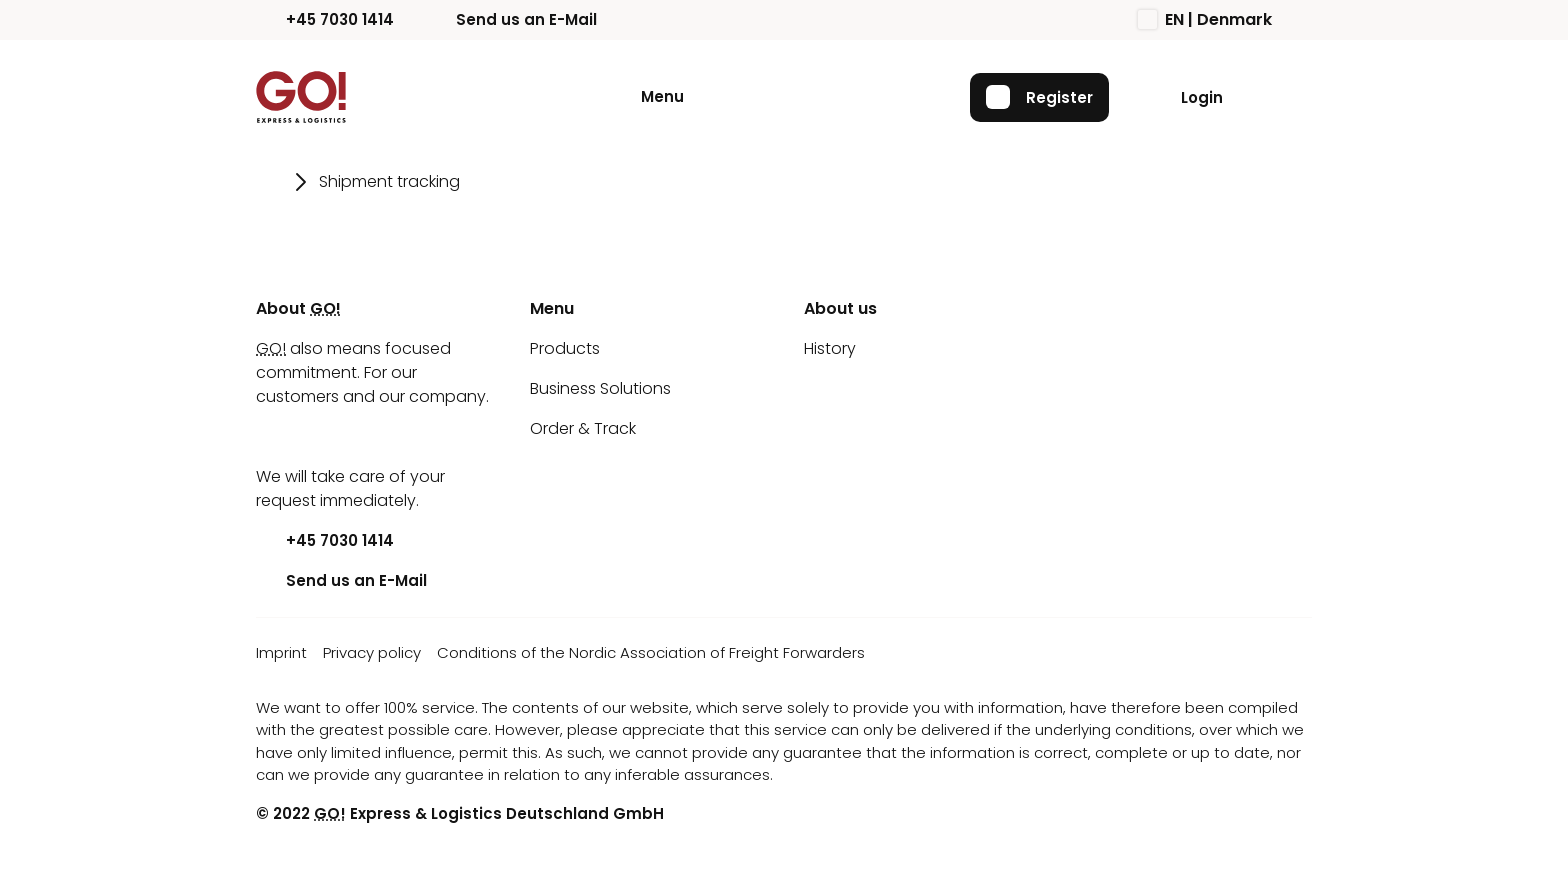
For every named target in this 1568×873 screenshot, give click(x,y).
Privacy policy (372, 652)
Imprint (281, 652)
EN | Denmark (1205, 19)
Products (565, 348)
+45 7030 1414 (325, 19)
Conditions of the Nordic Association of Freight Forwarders (651, 652)
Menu (662, 96)
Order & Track (583, 428)
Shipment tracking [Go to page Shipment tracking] (389, 181)
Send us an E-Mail (511, 19)
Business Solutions (600, 388)
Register (1039, 97)
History (830, 348)
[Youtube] (271, 436)
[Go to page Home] (269, 182)
